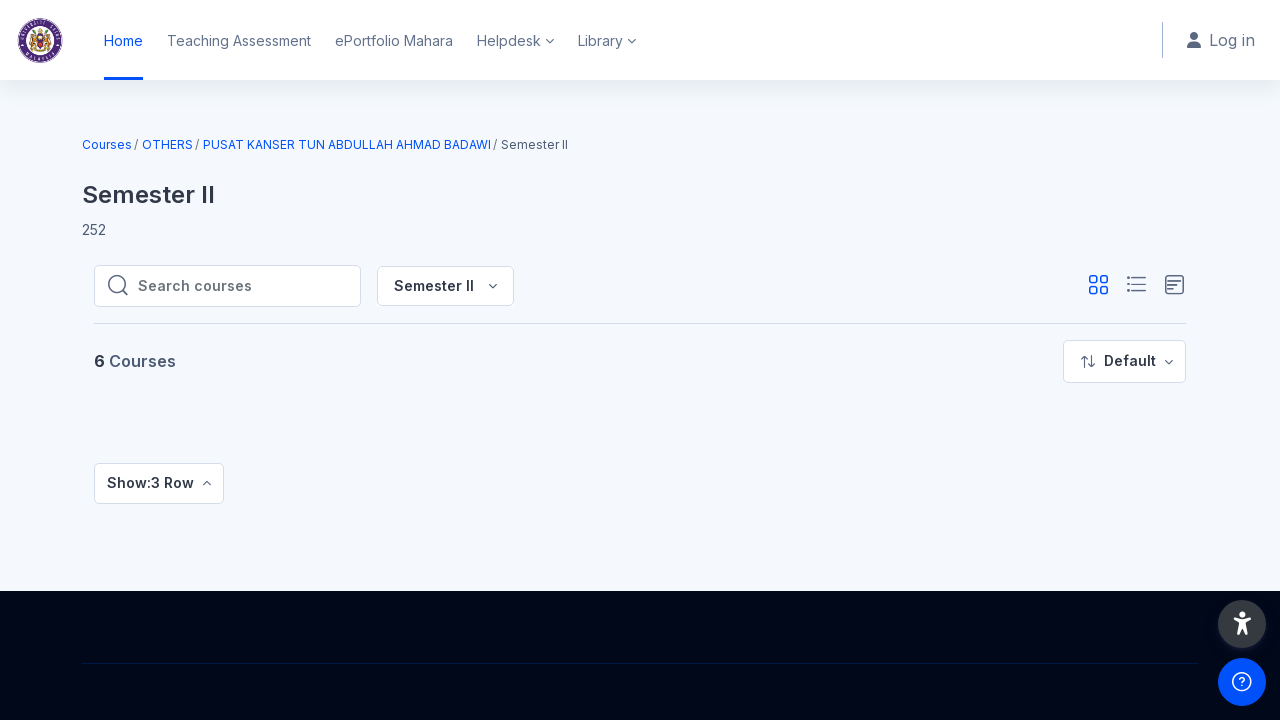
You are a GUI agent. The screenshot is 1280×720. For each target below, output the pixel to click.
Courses (107, 144)
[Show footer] (1242, 682)
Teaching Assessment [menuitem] (239, 40)
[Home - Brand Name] (40, 40)
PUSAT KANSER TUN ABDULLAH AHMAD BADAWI (347, 144)
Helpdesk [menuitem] (509, 40)
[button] (1098, 285)
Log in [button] (1221, 40)
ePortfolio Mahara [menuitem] (394, 40)
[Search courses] (243, 286)
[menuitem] (1124, 361)
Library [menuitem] (600, 40)
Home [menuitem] (123, 40)
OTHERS (167, 144)
